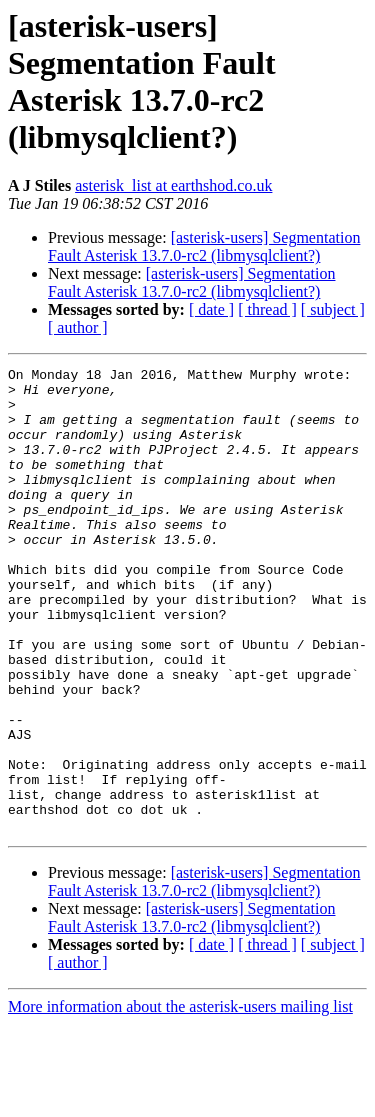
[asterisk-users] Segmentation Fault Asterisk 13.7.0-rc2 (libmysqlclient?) (204, 246)
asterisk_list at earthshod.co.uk (173, 185)
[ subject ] (333, 309)
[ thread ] (267, 309)
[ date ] (211, 309)
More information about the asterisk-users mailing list (180, 1099)
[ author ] (78, 327)
